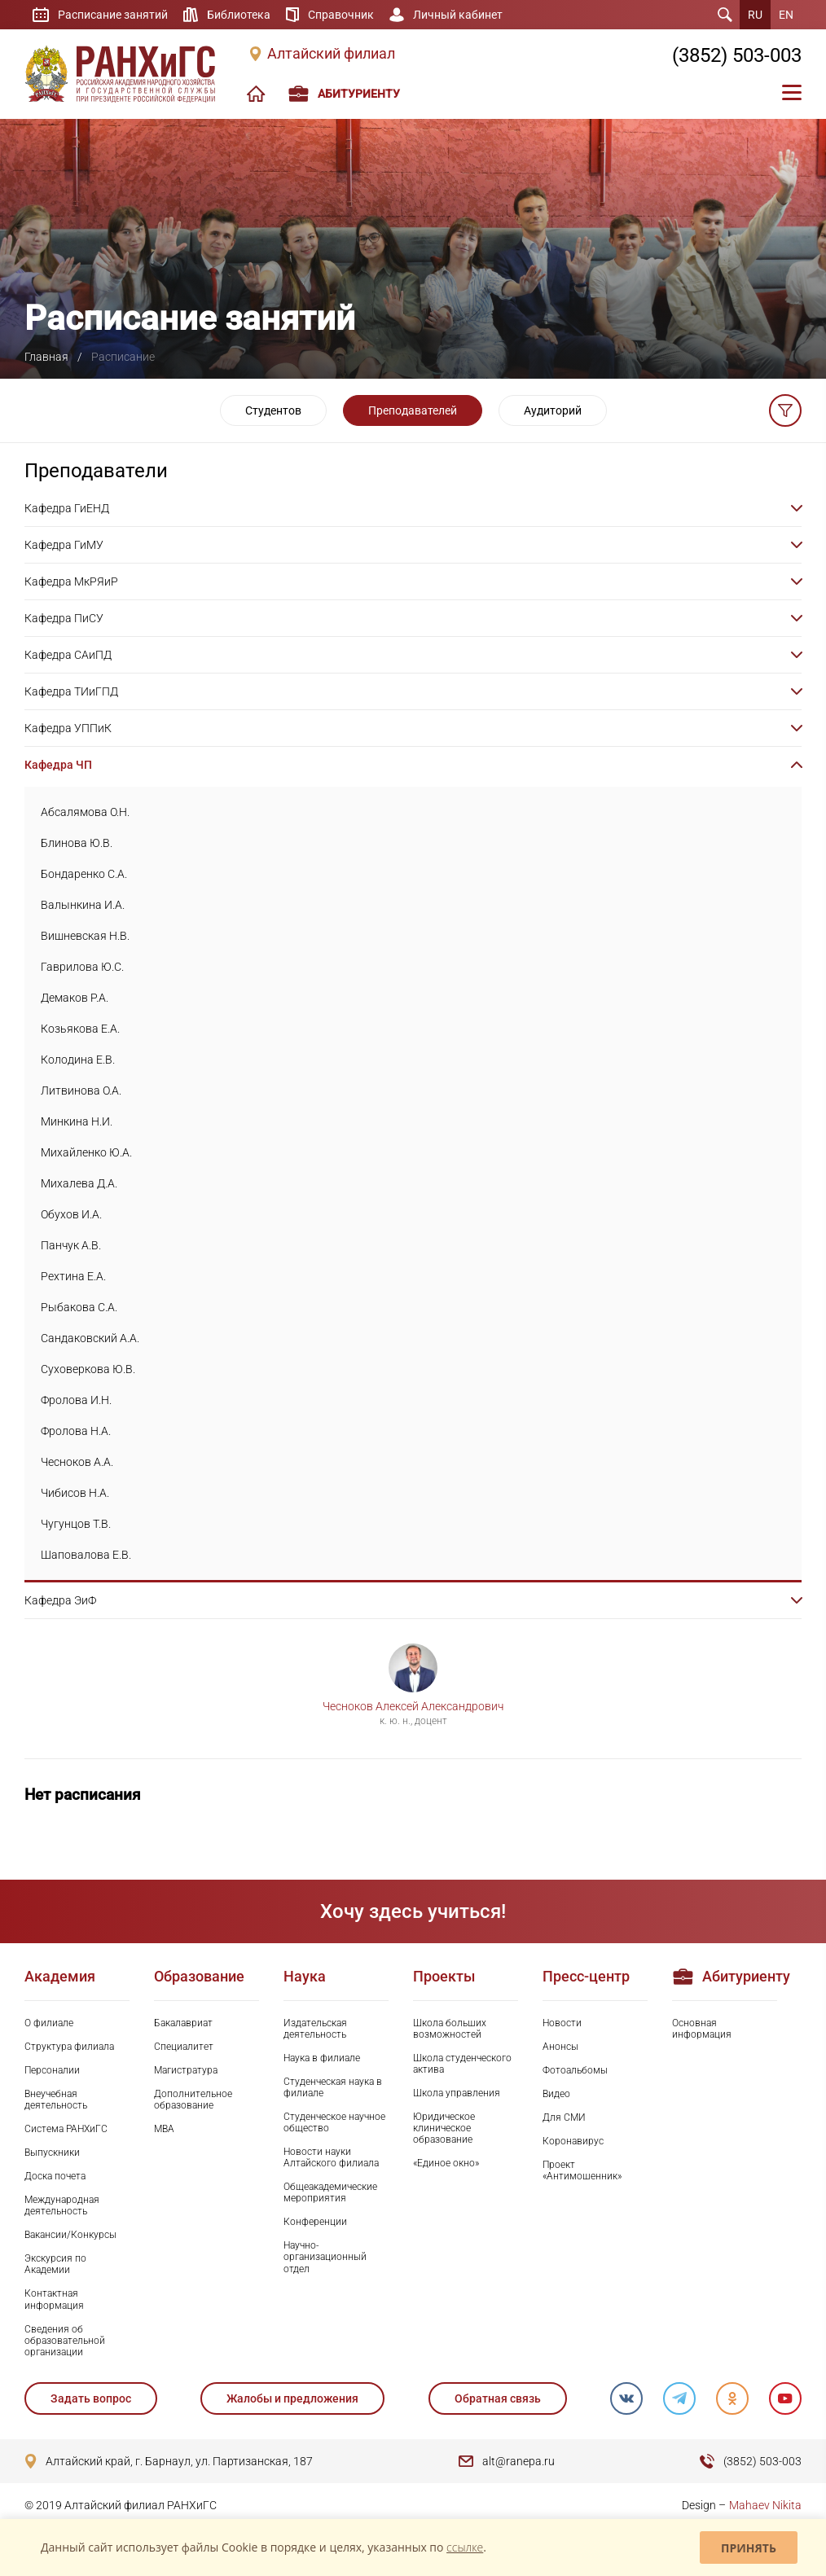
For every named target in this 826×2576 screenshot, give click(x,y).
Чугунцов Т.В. (76, 1523)
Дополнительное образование (193, 2099)
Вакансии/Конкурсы (70, 2234)
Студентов (273, 410)
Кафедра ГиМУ (63, 544)
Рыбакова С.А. (79, 1307)
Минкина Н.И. (76, 1121)
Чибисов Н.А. (75, 1492)
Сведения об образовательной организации (64, 2341)
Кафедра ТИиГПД (71, 691)
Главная (46, 356)
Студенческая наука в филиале (332, 2087)
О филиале (48, 2023)
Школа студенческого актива (462, 2063)
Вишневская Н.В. (85, 935)
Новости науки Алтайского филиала (331, 2157)
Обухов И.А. (71, 1214)
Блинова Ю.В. (76, 842)
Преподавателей (412, 410)
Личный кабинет (458, 14)
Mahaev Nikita (765, 2505)
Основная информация (702, 2028)
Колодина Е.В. (78, 1059)
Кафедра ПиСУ (63, 618)
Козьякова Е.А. (80, 1028)
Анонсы (560, 2046)
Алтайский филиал (331, 54)
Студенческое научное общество (334, 2122)
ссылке (464, 2547)
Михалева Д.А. (79, 1183)
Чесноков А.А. (77, 1461)
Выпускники (52, 2152)
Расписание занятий (113, 14)
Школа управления (456, 2093)
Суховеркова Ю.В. (88, 1369)
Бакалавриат (183, 2023)
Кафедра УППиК (68, 728)
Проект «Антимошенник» (582, 2170)
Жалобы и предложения (292, 2398)
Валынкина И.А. (83, 904)
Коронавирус (573, 2141)
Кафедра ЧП (58, 764)
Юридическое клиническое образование (444, 2128)
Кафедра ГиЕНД (66, 508)
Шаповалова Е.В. (86, 1554)
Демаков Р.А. (74, 997)
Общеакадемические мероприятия (330, 2192)
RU (755, 14)
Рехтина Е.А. (73, 1276)
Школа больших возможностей (449, 2028)
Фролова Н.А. (76, 1430)
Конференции (315, 2221)
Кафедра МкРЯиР (71, 581)
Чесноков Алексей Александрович (413, 1706)
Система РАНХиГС (66, 2129)
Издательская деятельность (315, 2028)
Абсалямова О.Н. (85, 811)
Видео (556, 2094)
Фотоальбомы (575, 2070)
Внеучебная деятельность (55, 2099)
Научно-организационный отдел (325, 2257)
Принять (748, 2548)
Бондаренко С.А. (84, 873)
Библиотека (238, 14)
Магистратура (185, 2070)
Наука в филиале (321, 2058)
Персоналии (52, 2070)
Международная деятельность (61, 2205)
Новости (562, 2023)
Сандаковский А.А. (90, 1338)
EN (786, 14)
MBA (164, 2129)
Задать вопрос (91, 2398)
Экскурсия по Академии (55, 2264)
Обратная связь (498, 2398)
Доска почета (55, 2176)
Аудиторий (553, 410)
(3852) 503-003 (737, 55)
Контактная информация (54, 2299)
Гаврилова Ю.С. (82, 966)
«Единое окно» (446, 2163)
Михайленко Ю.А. (86, 1152)
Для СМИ (564, 2117)
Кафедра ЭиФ (60, 1600)
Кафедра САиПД (68, 654)
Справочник (341, 14)
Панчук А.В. (71, 1245)
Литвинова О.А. (81, 1090)
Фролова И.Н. (76, 1399)
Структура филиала (69, 2046)
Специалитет (183, 2046)
